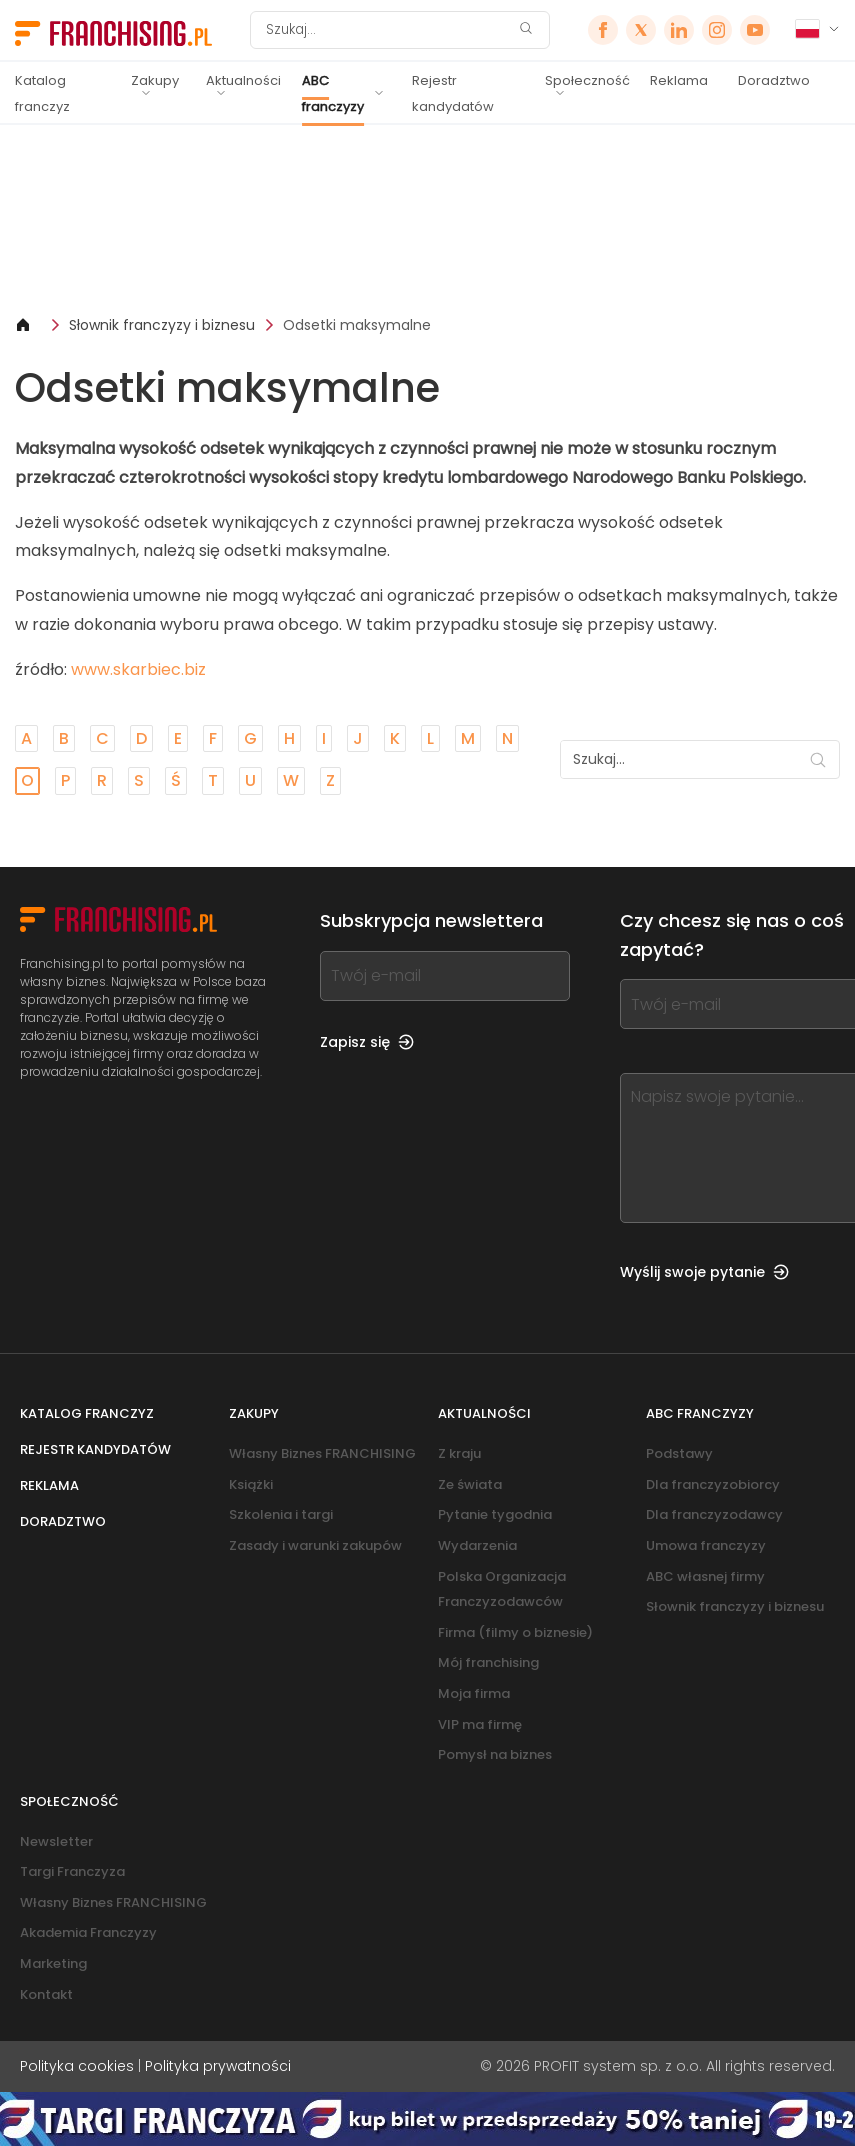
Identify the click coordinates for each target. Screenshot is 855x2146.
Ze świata (470, 1484)
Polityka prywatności (218, 2066)
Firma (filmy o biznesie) (515, 1632)
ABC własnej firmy (705, 1576)
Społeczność (587, 80)
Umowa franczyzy (706, 1545)
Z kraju (459, 1453)
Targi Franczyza (72, 1871)
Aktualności (243, 80)
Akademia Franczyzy (88, 1932)
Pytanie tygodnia (495, 1514)
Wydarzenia (477, 1545)
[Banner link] (427, 219)
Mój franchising (488, 1662)
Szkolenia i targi (281, 1514)
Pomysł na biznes (495, 1754)
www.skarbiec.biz (138, 669)
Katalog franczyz (42, 93)
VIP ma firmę (480, 1724)
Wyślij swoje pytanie (704, 1272)
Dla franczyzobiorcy (713, 1484)
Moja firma (474, 1693)
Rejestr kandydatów (453, 93)
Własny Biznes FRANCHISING (322, 1453)
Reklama (679, 80)
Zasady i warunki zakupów (315, 1545)
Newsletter (56, 1841)
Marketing (53, 1963)
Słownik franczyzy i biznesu (162, 325)
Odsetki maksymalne (357, 325)
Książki (251, 1484)
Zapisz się (367, 1042)
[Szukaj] (387, 30)
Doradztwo (774, 80)
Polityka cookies (77, 2066)
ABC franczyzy (333, 93)
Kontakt (46, 1994)
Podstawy (679, 1453)
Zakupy (155, 80)
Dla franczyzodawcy (714, 1514)
